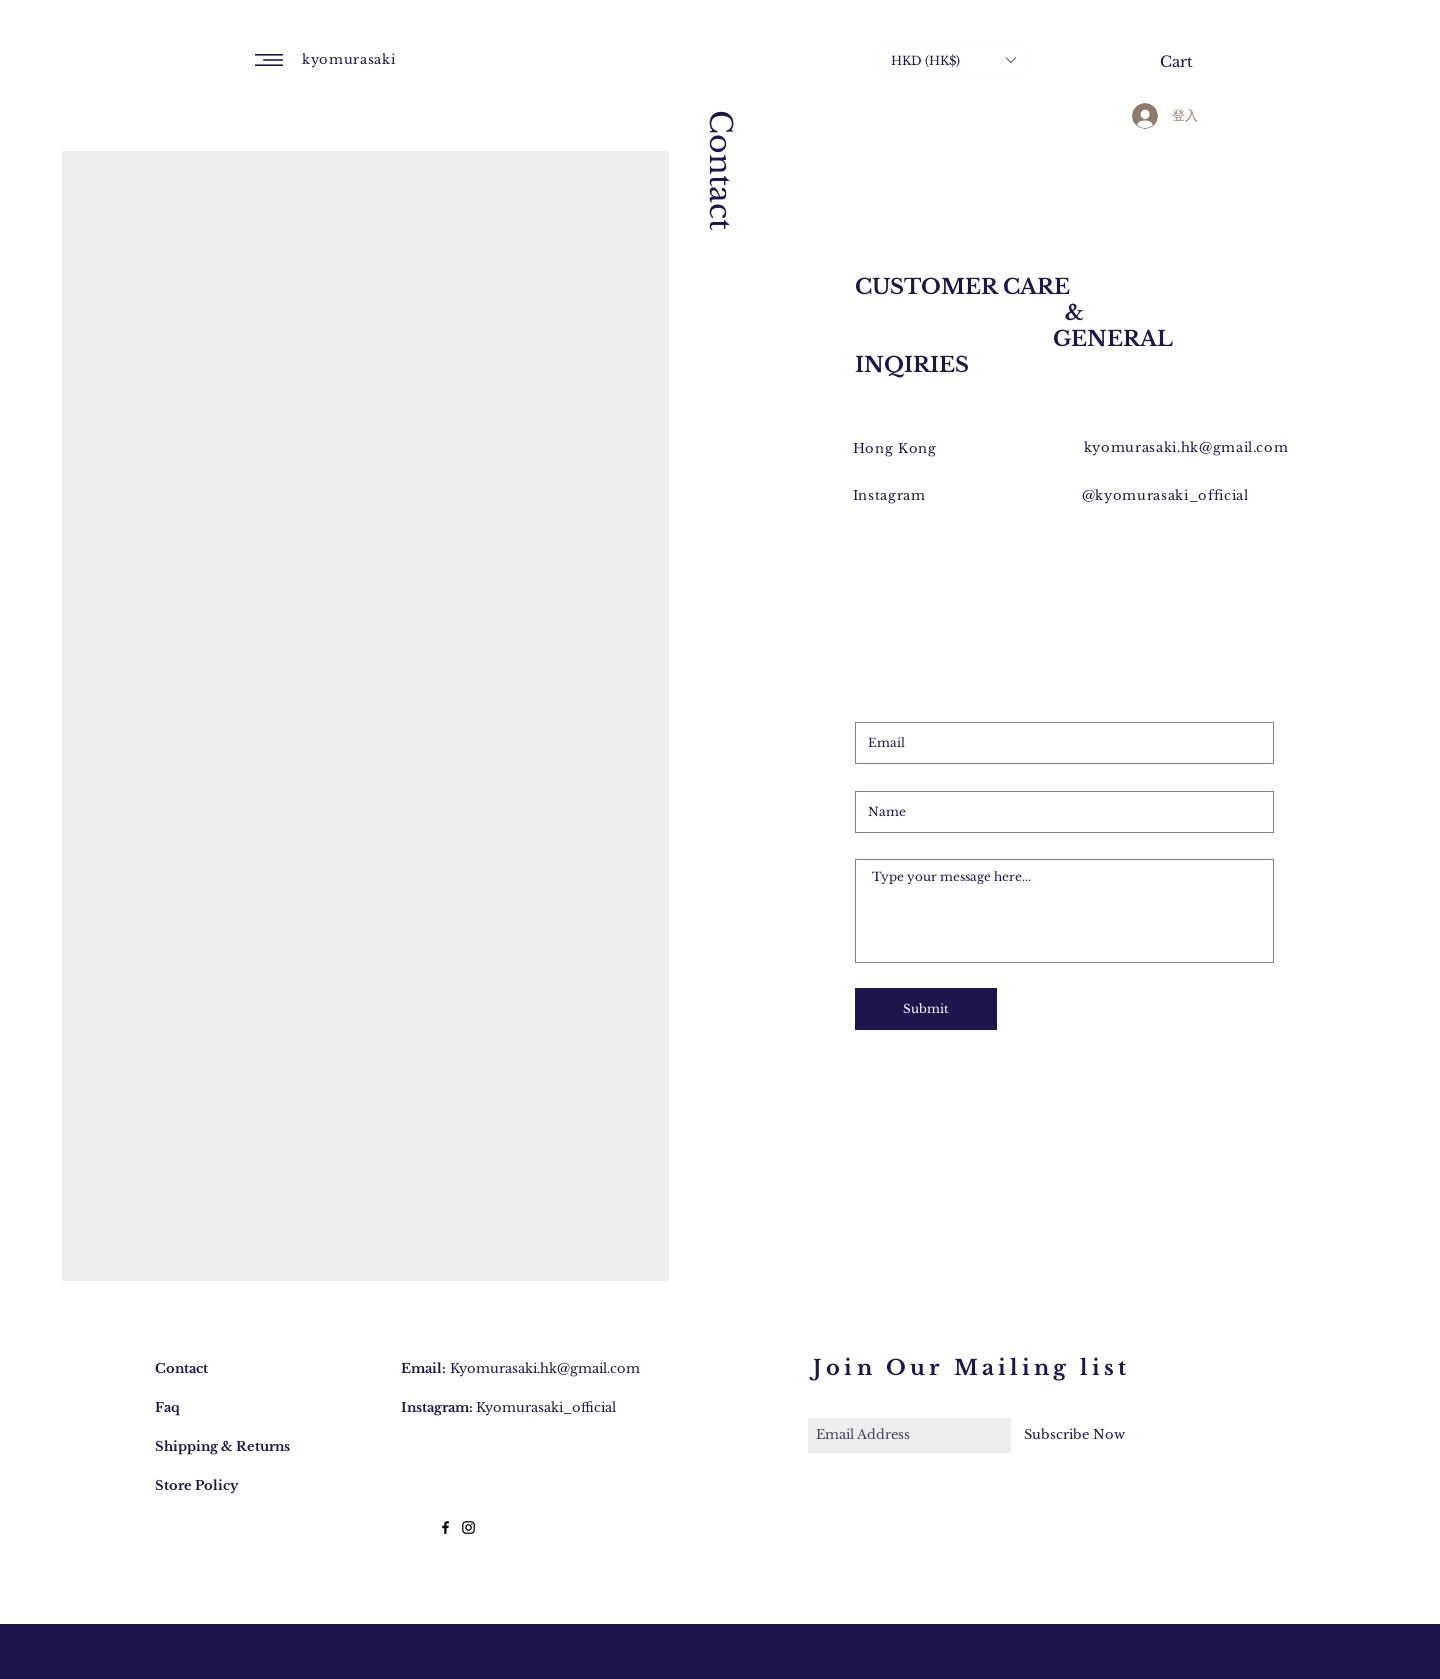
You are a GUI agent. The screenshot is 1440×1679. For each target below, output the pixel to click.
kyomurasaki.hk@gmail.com (1186, 447)
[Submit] (926, 1009)
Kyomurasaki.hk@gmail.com (545, 1368)
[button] (269, 60)
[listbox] (953, 60)
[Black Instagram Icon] (468, 1527)
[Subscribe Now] (1074, 1435)
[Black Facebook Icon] (445, 1527)
